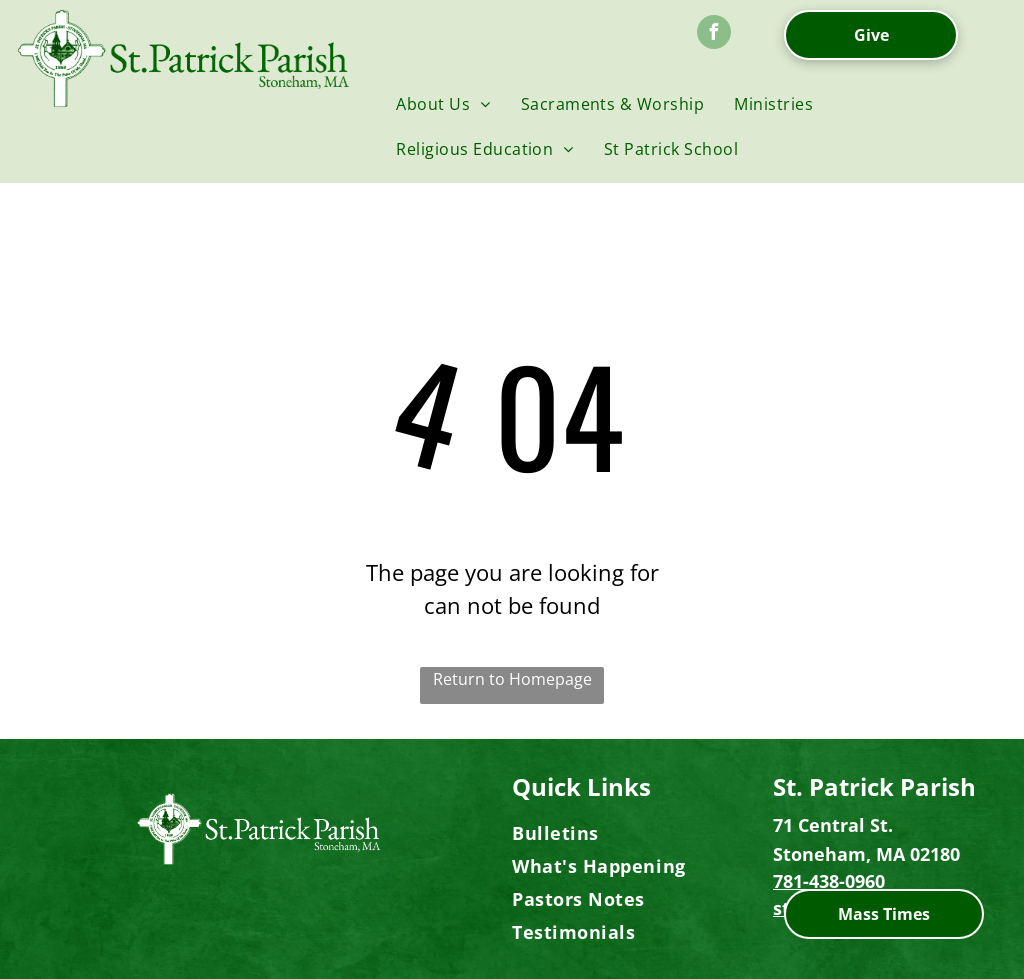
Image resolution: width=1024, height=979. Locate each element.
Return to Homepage (512, 679)
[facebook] (714, 34)
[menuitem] (443, 104)
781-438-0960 (829, 881)
